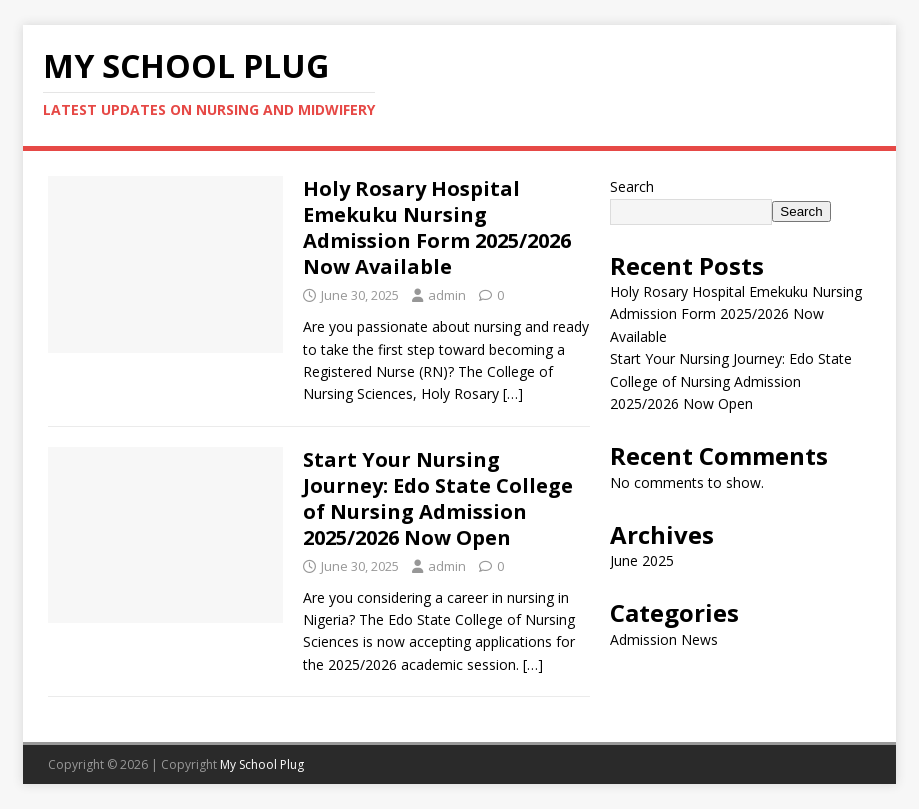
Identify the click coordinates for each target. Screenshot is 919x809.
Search (632, 186)
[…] (513, 393)
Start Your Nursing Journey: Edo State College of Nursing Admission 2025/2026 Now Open (438, 498)
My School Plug (262, 764)
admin (447, 295)
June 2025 (642, 560)
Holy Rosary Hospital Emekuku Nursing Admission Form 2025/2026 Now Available (437, 227)
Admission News (664, 639)
